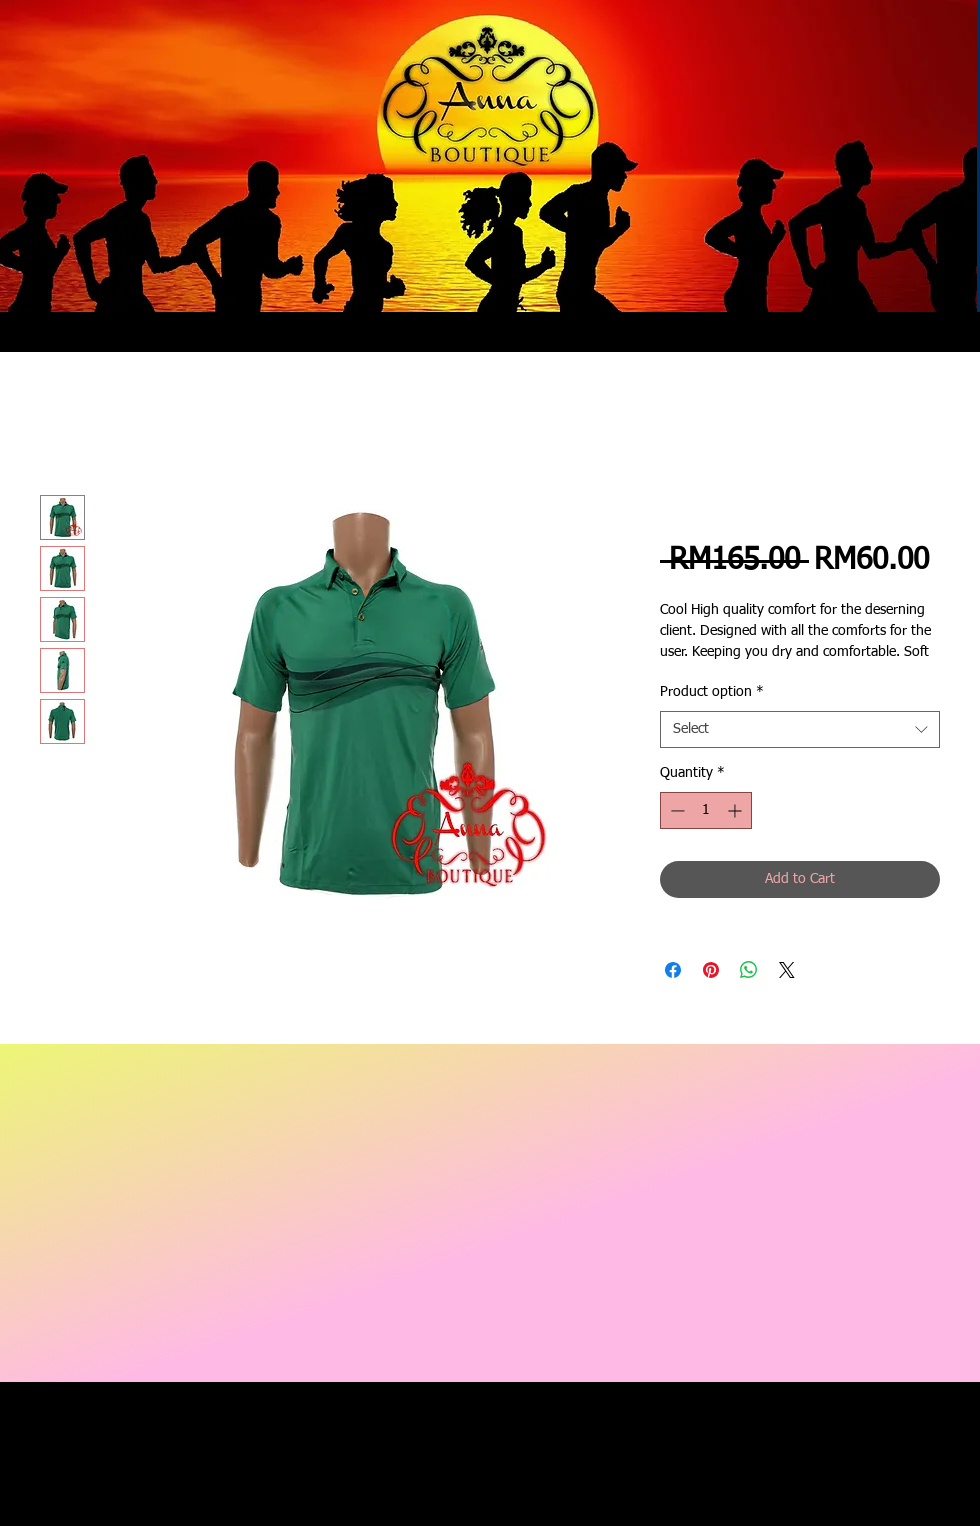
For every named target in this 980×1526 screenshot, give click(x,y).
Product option (712, 692)
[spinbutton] (706, 810)
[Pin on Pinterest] (711, 970)
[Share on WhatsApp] (749, 970)
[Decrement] (675, 810)
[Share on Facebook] (673, 970)
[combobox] (800, 730)
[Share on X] (787, 970)
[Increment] (736, 810)
